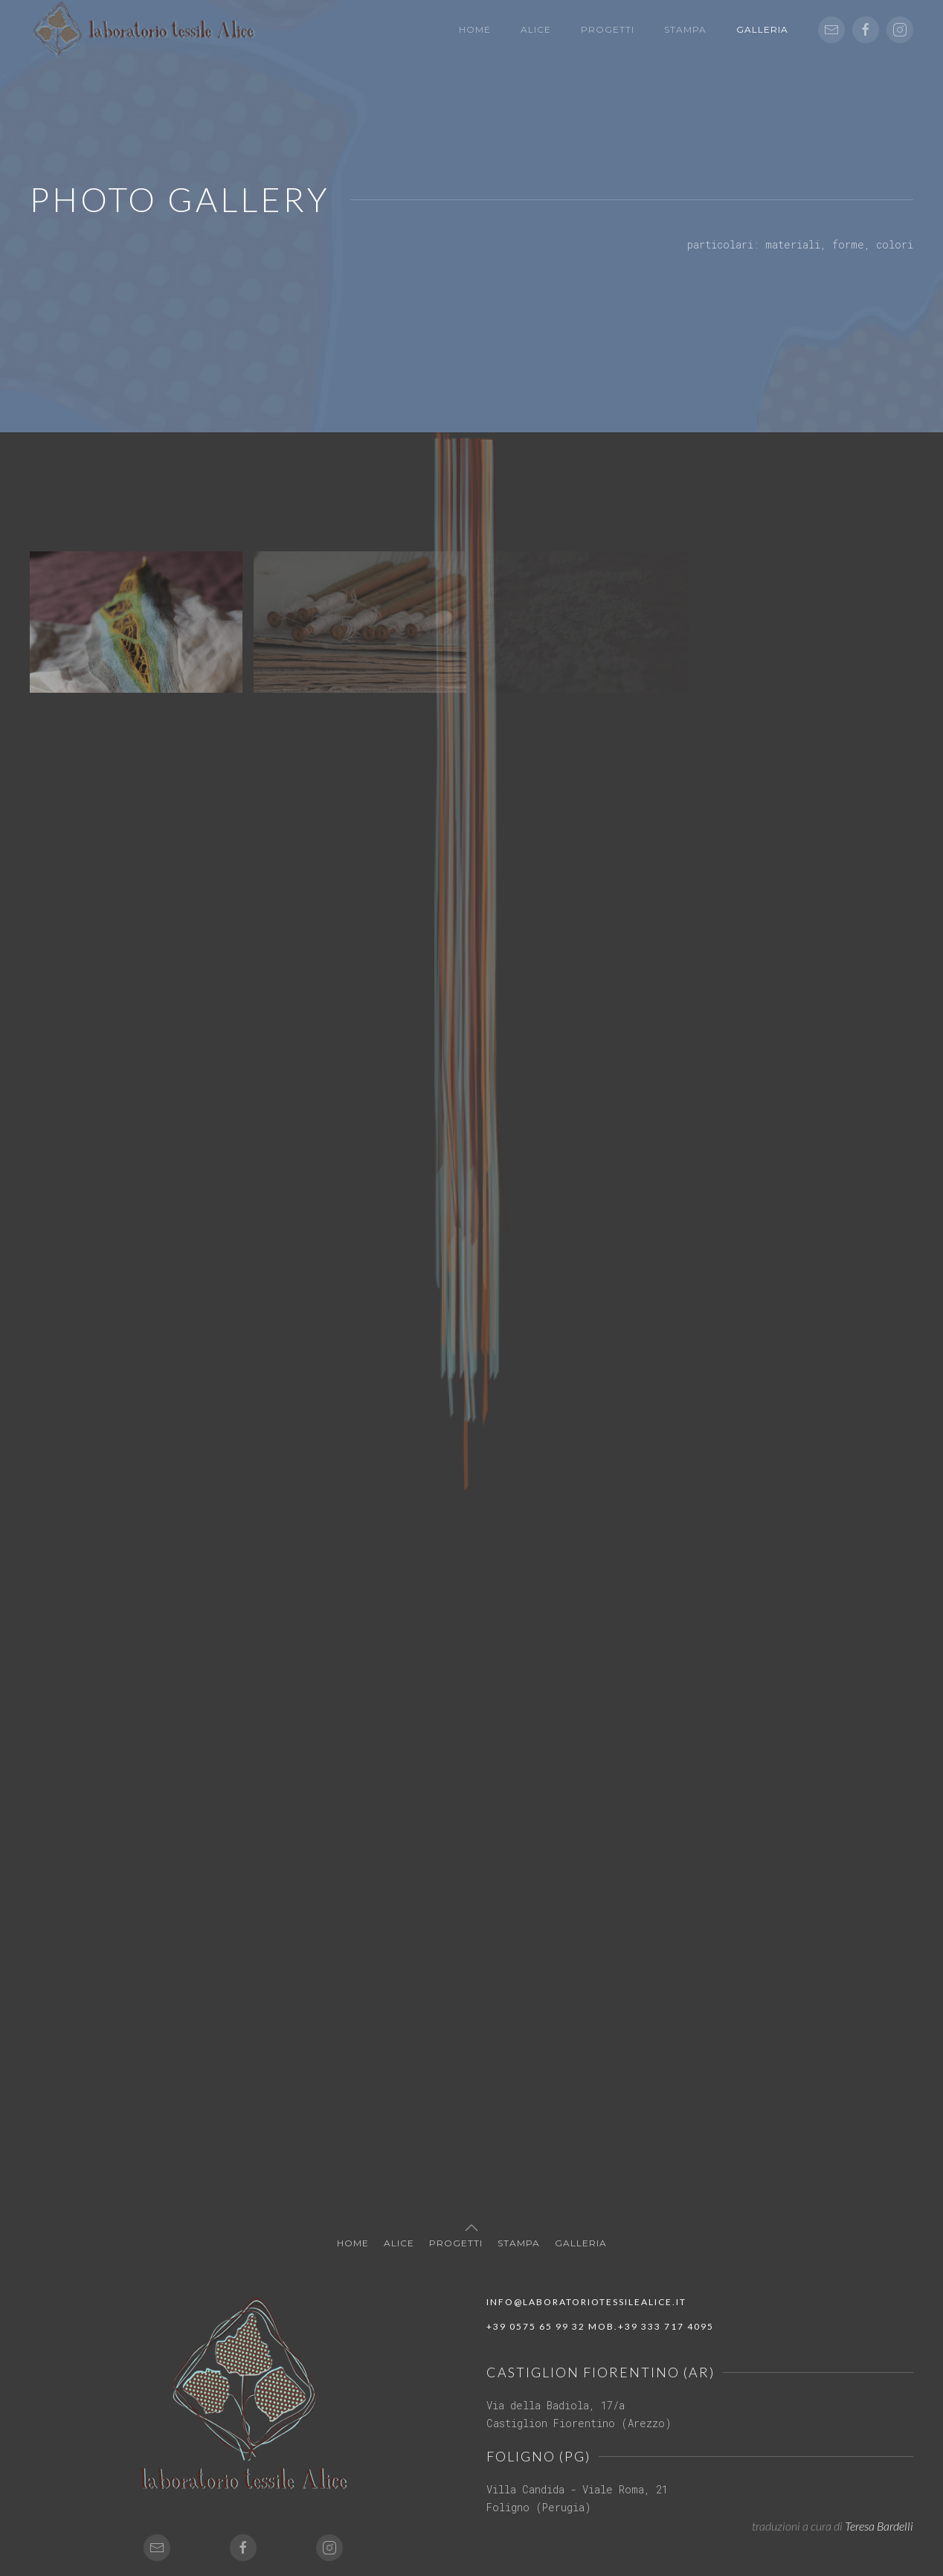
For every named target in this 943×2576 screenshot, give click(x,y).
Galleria (762, 29)
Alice (536, 29)
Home (475, 29)
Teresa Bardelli (879, 2526)
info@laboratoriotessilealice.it (586, 2301)
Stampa (685, 29)
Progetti (607, 29)
